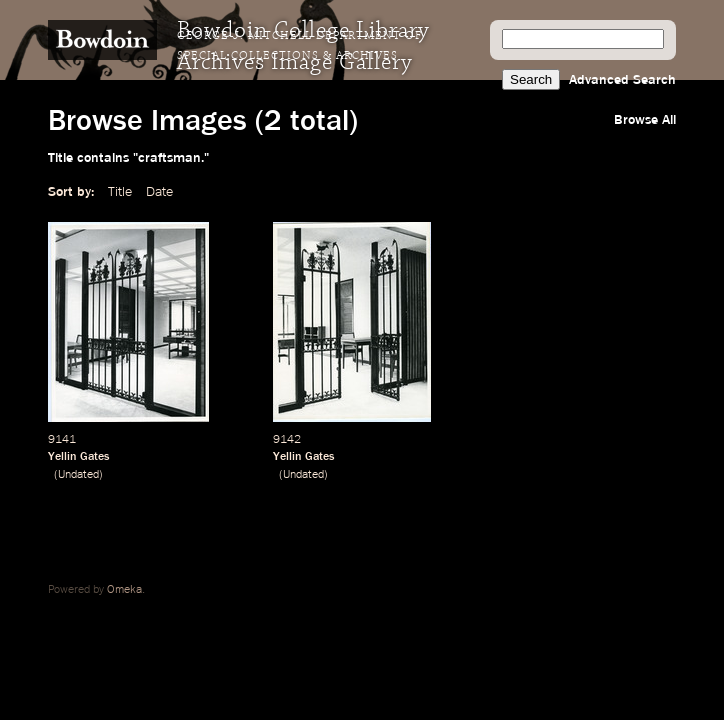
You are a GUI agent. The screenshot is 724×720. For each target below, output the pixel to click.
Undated (78, 475)
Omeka (124, 590)
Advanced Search (622, 80)
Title (120, 192)
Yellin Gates (78, 457)
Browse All (645, 120)
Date (159, 192)
